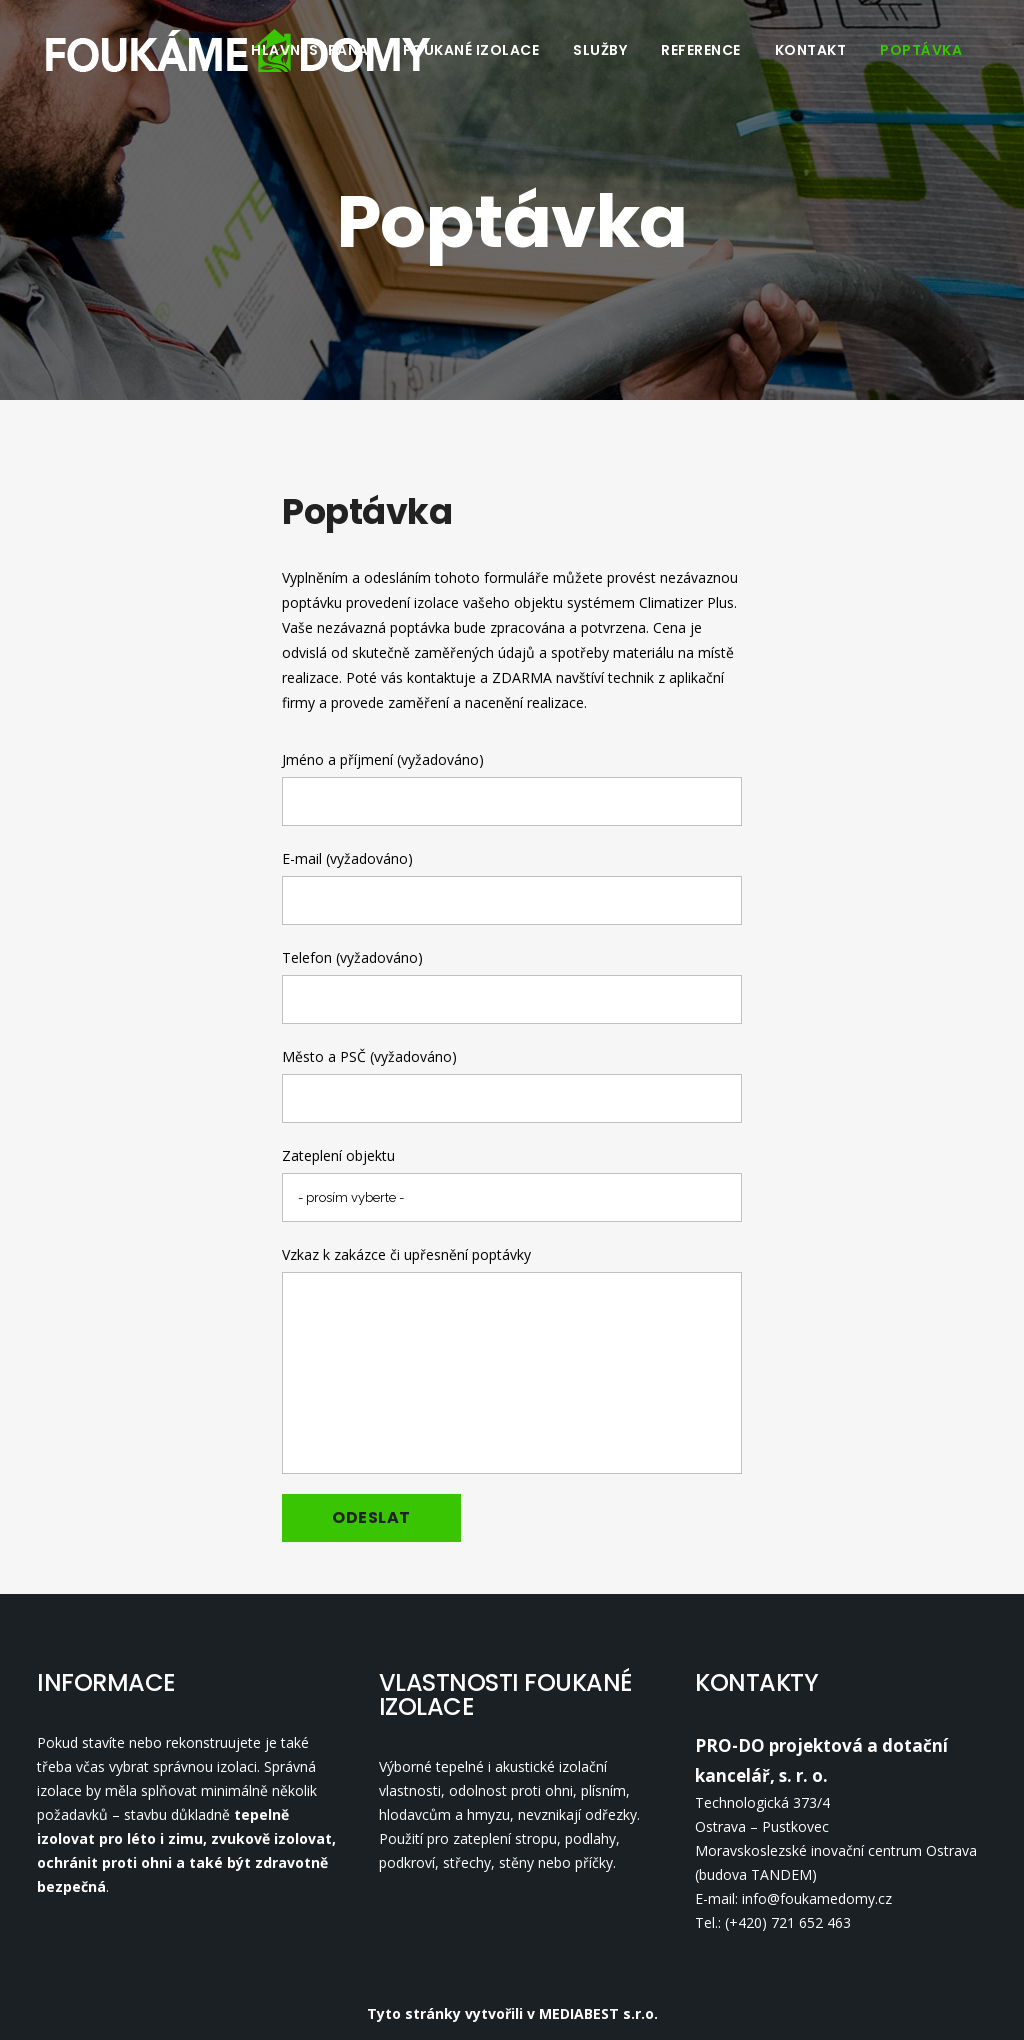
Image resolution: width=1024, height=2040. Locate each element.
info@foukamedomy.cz (817, 1898)
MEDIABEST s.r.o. (598, 2013)
